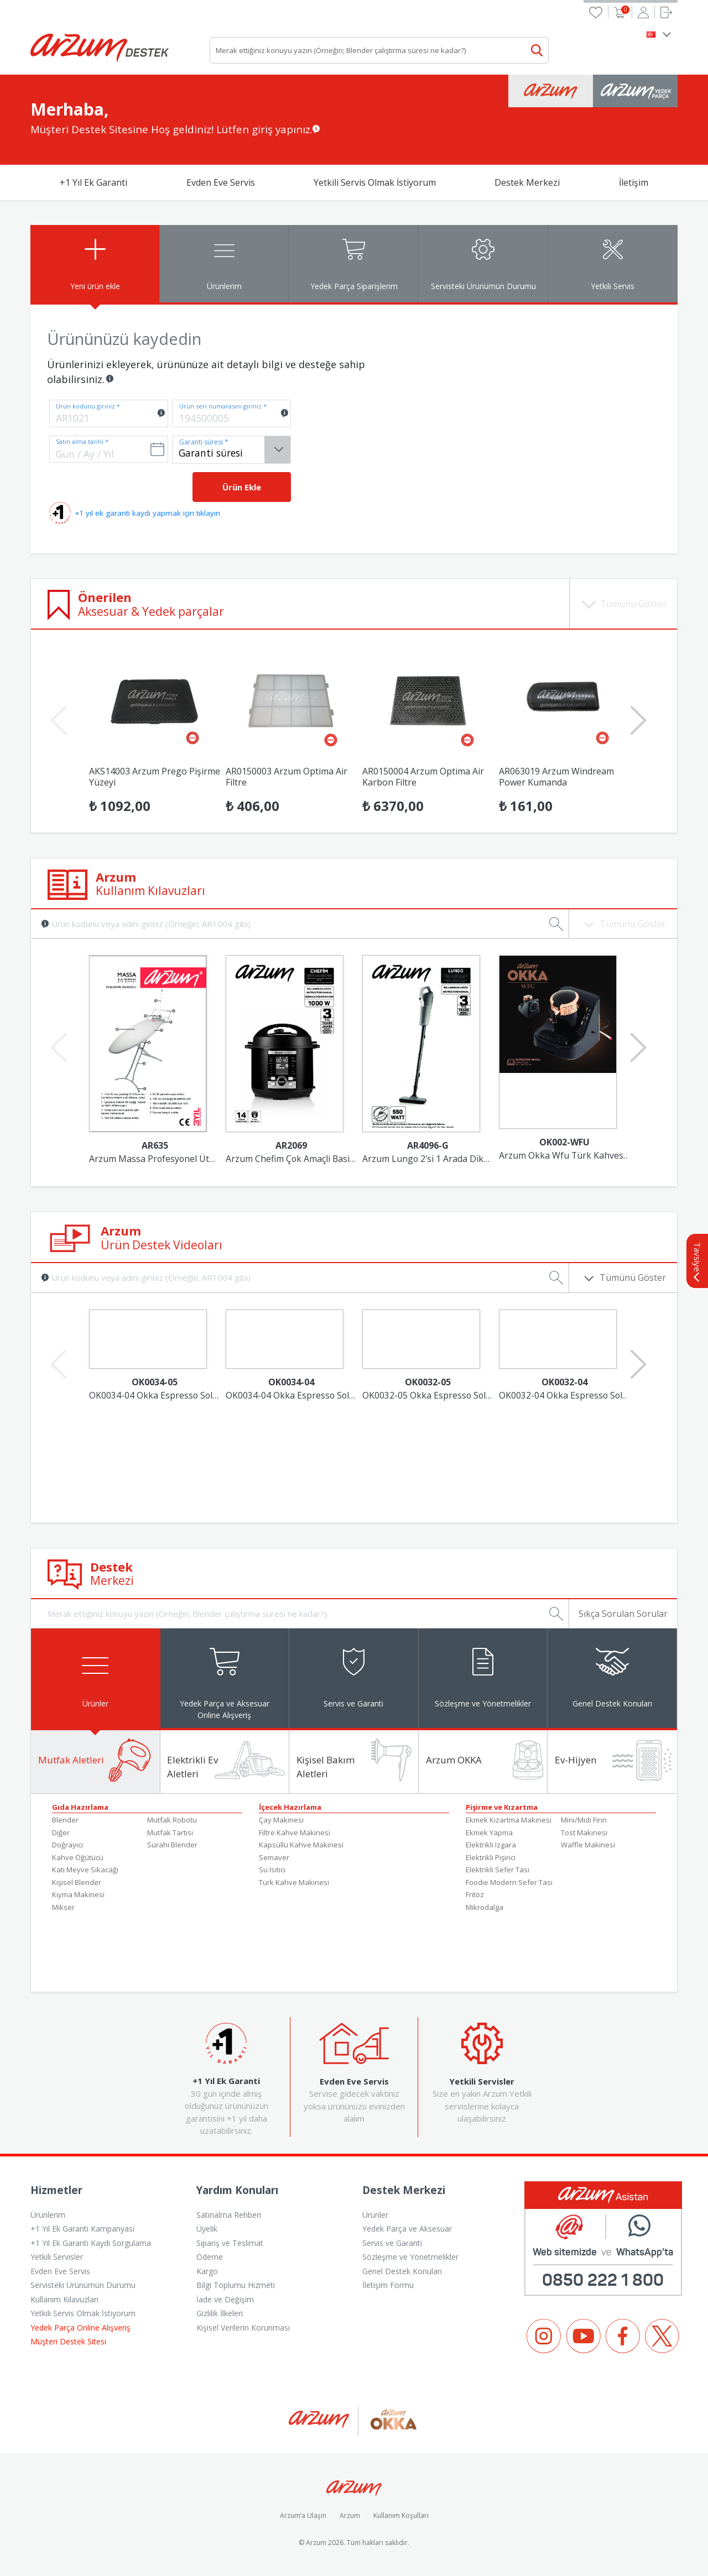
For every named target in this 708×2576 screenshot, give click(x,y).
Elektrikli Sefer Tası (497, 1871)
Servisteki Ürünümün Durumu (83, 2286)
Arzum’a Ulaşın (303, 2516)
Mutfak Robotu (172, 1821)
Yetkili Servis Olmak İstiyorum (375, 182)
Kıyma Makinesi (78, 1895)
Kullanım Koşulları (401, 2516)
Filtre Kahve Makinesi (294, 1833)
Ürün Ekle (241, 487)
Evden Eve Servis (220, 182)
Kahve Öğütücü (77, 1858)
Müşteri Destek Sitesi (68, 2342)
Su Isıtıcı (272, 1871)
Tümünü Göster (623, 1277)
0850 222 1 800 (603, 2280)
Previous (55, 710)
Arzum (350, 2516)
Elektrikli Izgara (491, 1846)
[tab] (95, 263)
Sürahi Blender (172, 1846)
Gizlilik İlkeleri (219, 2314)
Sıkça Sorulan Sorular (623, 1614)
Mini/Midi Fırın (584, 1821)
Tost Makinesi (584, 1833)
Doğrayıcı (67, 1846)
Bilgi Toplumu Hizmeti (235, 2286)
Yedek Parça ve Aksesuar (407, 2229)
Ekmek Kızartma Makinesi (508, 1821)
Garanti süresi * (203, 442)
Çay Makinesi (281, 1821)
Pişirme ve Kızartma (502, 1808)
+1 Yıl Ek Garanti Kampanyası (82, 2229)
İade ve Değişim (225, 2300)
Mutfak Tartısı (170, 1833)
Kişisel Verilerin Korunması (243, 2328)
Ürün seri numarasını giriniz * (223, 406)
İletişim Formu (388, 2286)
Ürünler (375, 2215)
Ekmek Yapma (489, 1833)
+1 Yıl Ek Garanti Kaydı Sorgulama (90, 2243)
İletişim (633, 182)
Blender (65, 1821)
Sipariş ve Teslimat (229, 2243)
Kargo (207, 2271)
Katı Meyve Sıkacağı (85, 1871)
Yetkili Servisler (56, 2258)
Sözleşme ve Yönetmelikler (410, 2258)
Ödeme (209, 2258)
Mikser (63, 1908)
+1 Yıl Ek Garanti (93, 182)
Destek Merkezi (527, 182)
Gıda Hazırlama (80, 1808)
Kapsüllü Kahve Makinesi (301, 1846)
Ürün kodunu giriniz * (88, 406)
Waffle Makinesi (588, 1846)
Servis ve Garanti (392, 2243)
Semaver (274, 1858)
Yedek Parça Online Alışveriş (80, 2328)
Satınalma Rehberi (228, 2215)
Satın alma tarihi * (82, 441)
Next (635, 710)
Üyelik (206, 2229)
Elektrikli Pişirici (491, 1858)
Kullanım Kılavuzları (64, 2300)
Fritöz (475, 1895)
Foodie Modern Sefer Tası (509, 1883)
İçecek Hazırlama (290, 1808)
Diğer (61, 1833)
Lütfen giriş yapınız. (264, 129)
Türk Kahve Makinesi (294, 1883)
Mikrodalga (484, 1908)
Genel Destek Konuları (402, 2271)
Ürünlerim (47, 2215)
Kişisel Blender (76, 1883)
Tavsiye (697, 1262)
